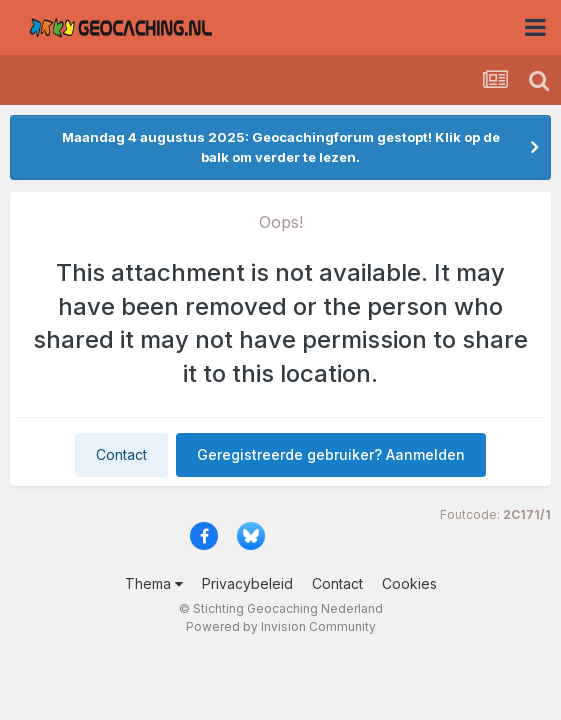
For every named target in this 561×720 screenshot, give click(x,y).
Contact (121, 454)
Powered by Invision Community (281, 626)
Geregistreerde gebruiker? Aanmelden (331, 454)
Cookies (409, 583)
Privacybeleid (247, 583)
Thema (154, 583)
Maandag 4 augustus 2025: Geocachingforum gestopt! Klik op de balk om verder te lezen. (281, 147)
